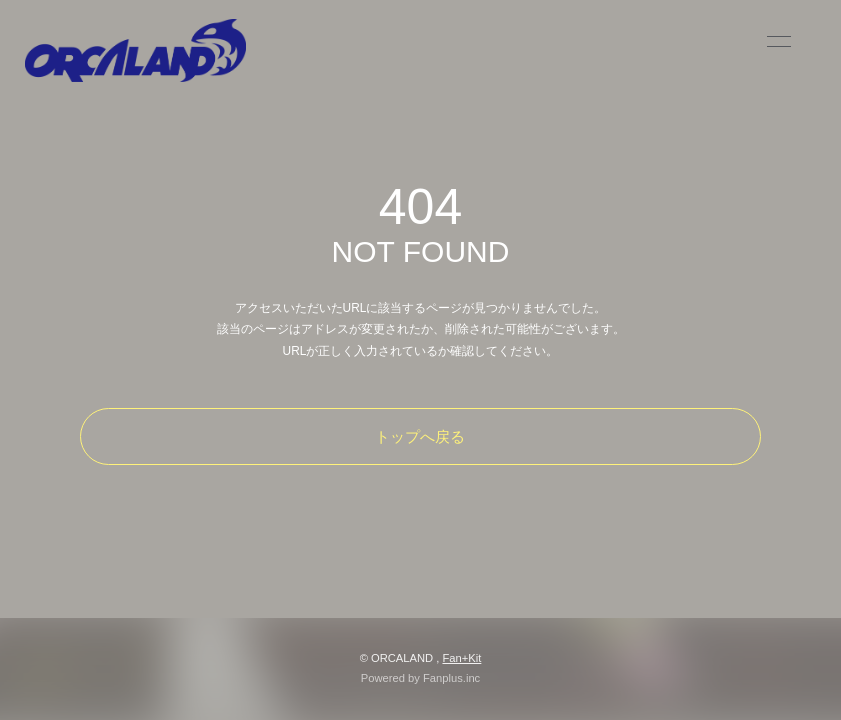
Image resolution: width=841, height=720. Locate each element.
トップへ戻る (420, 436)
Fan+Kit (461, 658)
